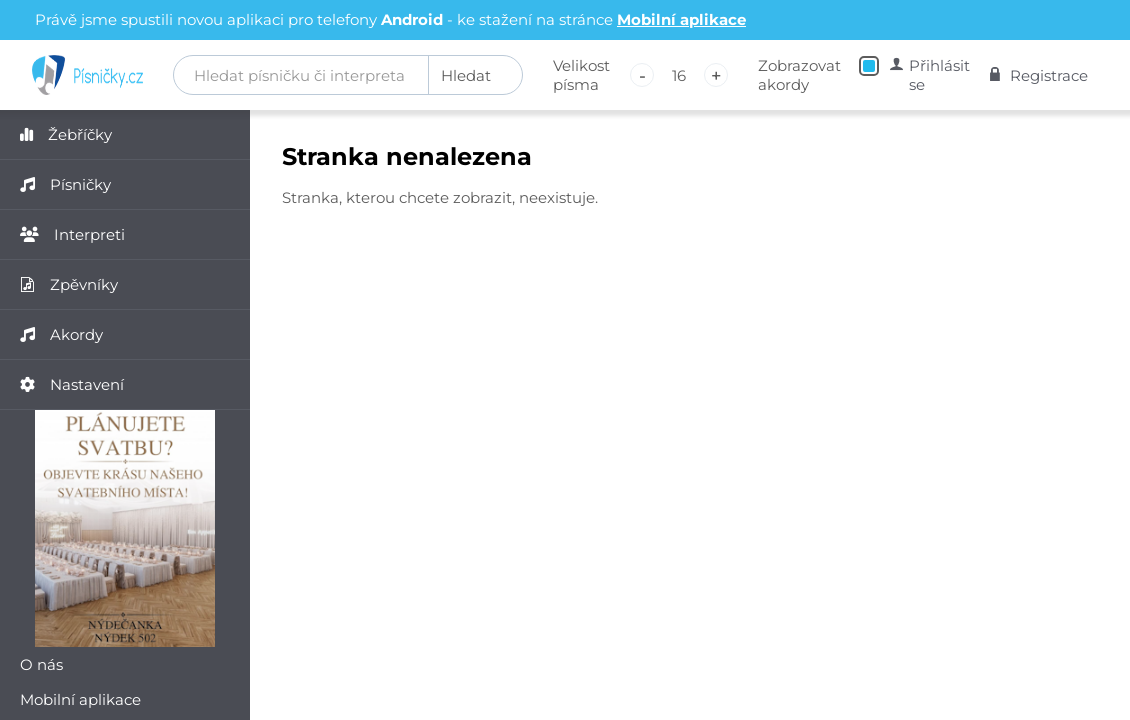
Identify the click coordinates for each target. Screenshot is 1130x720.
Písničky (65, 184)
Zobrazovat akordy (799, 75)
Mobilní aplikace (681, 19)
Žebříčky (66, 134)
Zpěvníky (69, 284)
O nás (41, 664)
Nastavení (72, 384)
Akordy (61, 334)
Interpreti (72, 234)
